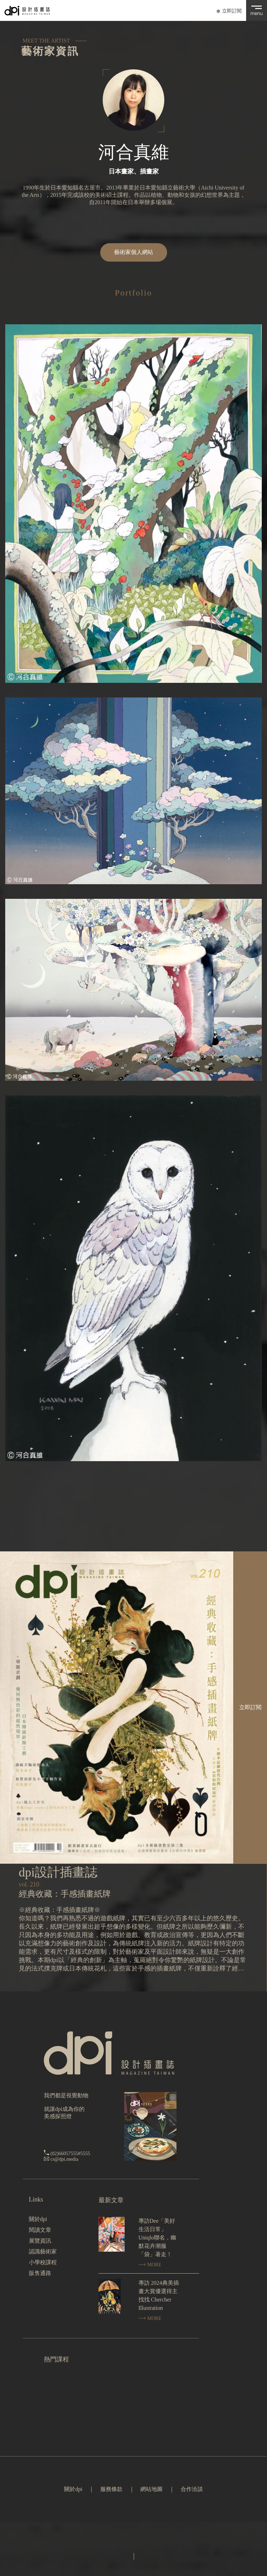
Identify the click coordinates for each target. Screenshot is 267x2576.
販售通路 (40, 2273)
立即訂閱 (232, 11)
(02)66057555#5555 (70, 2153)
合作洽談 (192, 2489)
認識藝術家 (43, 2251)
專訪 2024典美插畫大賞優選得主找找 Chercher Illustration (159, 2295)
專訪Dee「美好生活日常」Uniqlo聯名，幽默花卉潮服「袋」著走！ (157, 2237)
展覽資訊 (40, 2241)
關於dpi (38, 2219)
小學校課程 (43, 2262)
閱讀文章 (40, 2230)
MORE (150, 2264)
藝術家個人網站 (133, 252)
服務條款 (111, 2489)
